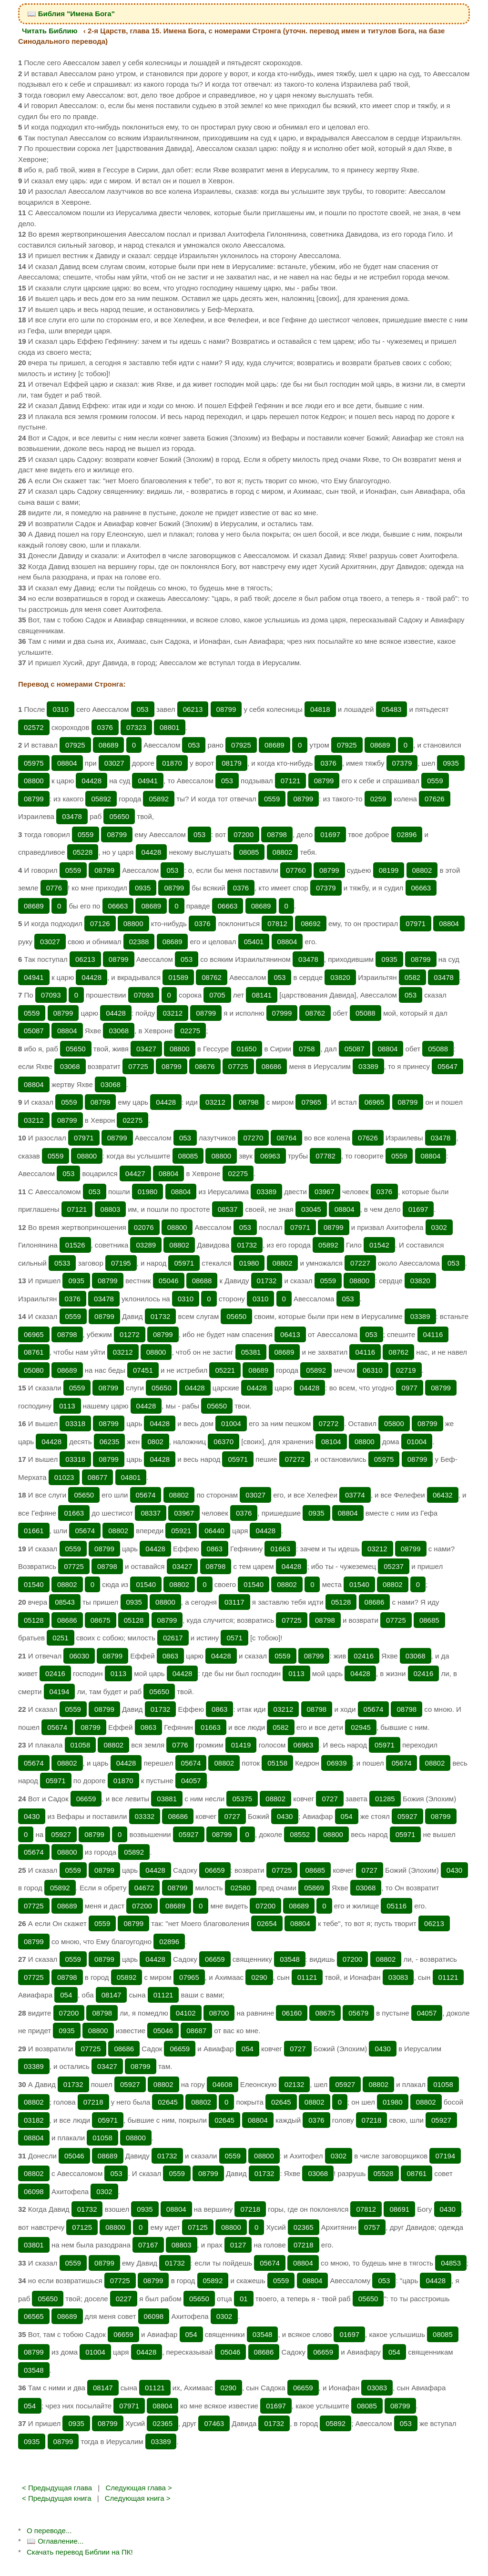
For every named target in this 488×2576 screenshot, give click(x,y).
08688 (202, 1281)
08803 (111, 1209)
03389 (368, 1066)
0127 (238, 2245)
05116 (396, 1906)
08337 (151, 1513)
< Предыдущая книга (57, 2498)
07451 (143, 1370)
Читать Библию (50, 31)
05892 (101, 799)
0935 (450, 763)
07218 (93, 2102)
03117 (234, 1602)
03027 (114, 763)
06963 (270, 1156)
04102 (186, 2013)
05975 (34, 763)
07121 (291, 781)
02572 (34, 727)
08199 (389, 870)
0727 (329, 1799)
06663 (421, 888)
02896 (407, 834)
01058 (81, 1745)
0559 (435, 781)
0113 (67, 1406)
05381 (251, 1352)
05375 (242, 1799)
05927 (407, 1816)
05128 (341, 1602)
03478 (72, 816)
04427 (135, 1173)
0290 (259, 1977)
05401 (254, 942)
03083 (398, 1977)
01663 (74, 1513)
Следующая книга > (138, 2498)
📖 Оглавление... (55, 2541)
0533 (62, 1263)
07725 (138, 1066)
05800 (394, 1423)
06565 (34, 2316)
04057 (191, 1781)
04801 (131, 1477)
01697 (330, 834)
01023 (64, 1477)
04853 (451, 2263)
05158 (277, 1763)
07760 (296, 870)
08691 (399, 2209)
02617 (173, 1638)
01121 (307, 1977)
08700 (219, 2013)
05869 (314, 1888)
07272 (329, 1423)
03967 (325, 1192)
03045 (311, 1209)
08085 (249, 852)
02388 (139, 942)
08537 (228, 1209)
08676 (205, 1066)
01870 (172, 763)
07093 (51, 995)
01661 (34, 1531)
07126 (100, 923)
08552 (300, 1834)
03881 (167, 1799)
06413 (290, 1334)
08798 (277, 834)
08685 (429, 1620)
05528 (384, 2173)
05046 (169, 1281)
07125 (82, 2227)
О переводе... (49, 2530)
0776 (54, 888)
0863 (215, 1549)
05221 (225, 1370)
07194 (445, 2156)
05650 (119, 816)
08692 (311, 923)
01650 (247, 1049)
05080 (34, 1370)
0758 (307, 1049)
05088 (366, 1013)
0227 (124, 2299)
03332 (145, 1816)
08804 (67, 763)
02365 (304, 2227)
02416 (364, 1656)
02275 (190, 1031)
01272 (130, 1334)
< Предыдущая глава (57, 2488)
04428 (91, 781)
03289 (146, 1245)
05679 (358, 2013)
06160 (292, 2013)
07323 (136, 727)
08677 (98, 1477)
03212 (173, 1013)
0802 (155, 1442)
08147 (112, 1995)
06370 (224, 1442)
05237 (394, 1566)
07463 (214, 2423)
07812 (277, 923)
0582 (412, 977)
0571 (234, 1638)
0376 (105, 727)
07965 (311, 1102)
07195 (121, 1263)
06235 (110, 1442)
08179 (232, 763)
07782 (325, 1156)
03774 (355, 1495)
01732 (247, 1245)
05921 (181, 1531)
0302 (439, 1227)
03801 (34, 2245)
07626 (435, 799)
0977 (409, 1388)
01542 (379, 1245)
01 (244, 2299)
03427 (146, 1049)
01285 (385, 1799)
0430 (32, 1816)
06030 (79, 1656)
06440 (214, 1531)
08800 (34, 781)
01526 (75, 1245)
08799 (226, 709)
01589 (178, 977)
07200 (244, 834)
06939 (337, 1763)
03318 (75, 1423)
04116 (433, 1334)
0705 (217, 995)
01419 (241, 1745)
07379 (402, 763)
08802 (283, 852)
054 (347, 1816)
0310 (60, 709)
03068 (119, 1031)
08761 (34, 1352)
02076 (144, 1227)
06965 (375, 1102)
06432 (443, 1495)
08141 (262, 995)
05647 (447, 1066)
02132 (295, 2084)
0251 (60, 1638)
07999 (282, 1013)
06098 (34, 2191)
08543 (65, 1602)
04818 (320, 709)
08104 (331, 1442)
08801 (170, 727)
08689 (109, 745)
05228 (83, 852)
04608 (223, 2084)
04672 (144, 1888)
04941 (148, 781)
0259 (378, 799)
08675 (101, 1620)
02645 (168, 2102)
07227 (360, 1263)
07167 (148, 2245)
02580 (241, 1888)
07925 (75, 745)
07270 (254, 1138)
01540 (34, 1584)
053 (143, 709)
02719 (406, 1370)
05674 (146, 1495)
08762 (212, 977)
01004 (231, 1423)
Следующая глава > (138, 2488)
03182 (34, 2120)
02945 (361, 1727)
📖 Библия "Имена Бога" (71, 14)
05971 (184, 1263)
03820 (340, 977)
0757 (372, 2227)
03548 (290, 1959)
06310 (373, 1370)
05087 (34, 1031)
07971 (416, 923)
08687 (196, 2031)
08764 (286, 1138)
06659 (86, 1799)
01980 (148, 1192)
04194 (60, 1691)
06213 (193, 709)
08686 (272, 1066)
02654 (267, 1923)
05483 (392, 709)
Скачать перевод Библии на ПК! (80, 2552)
